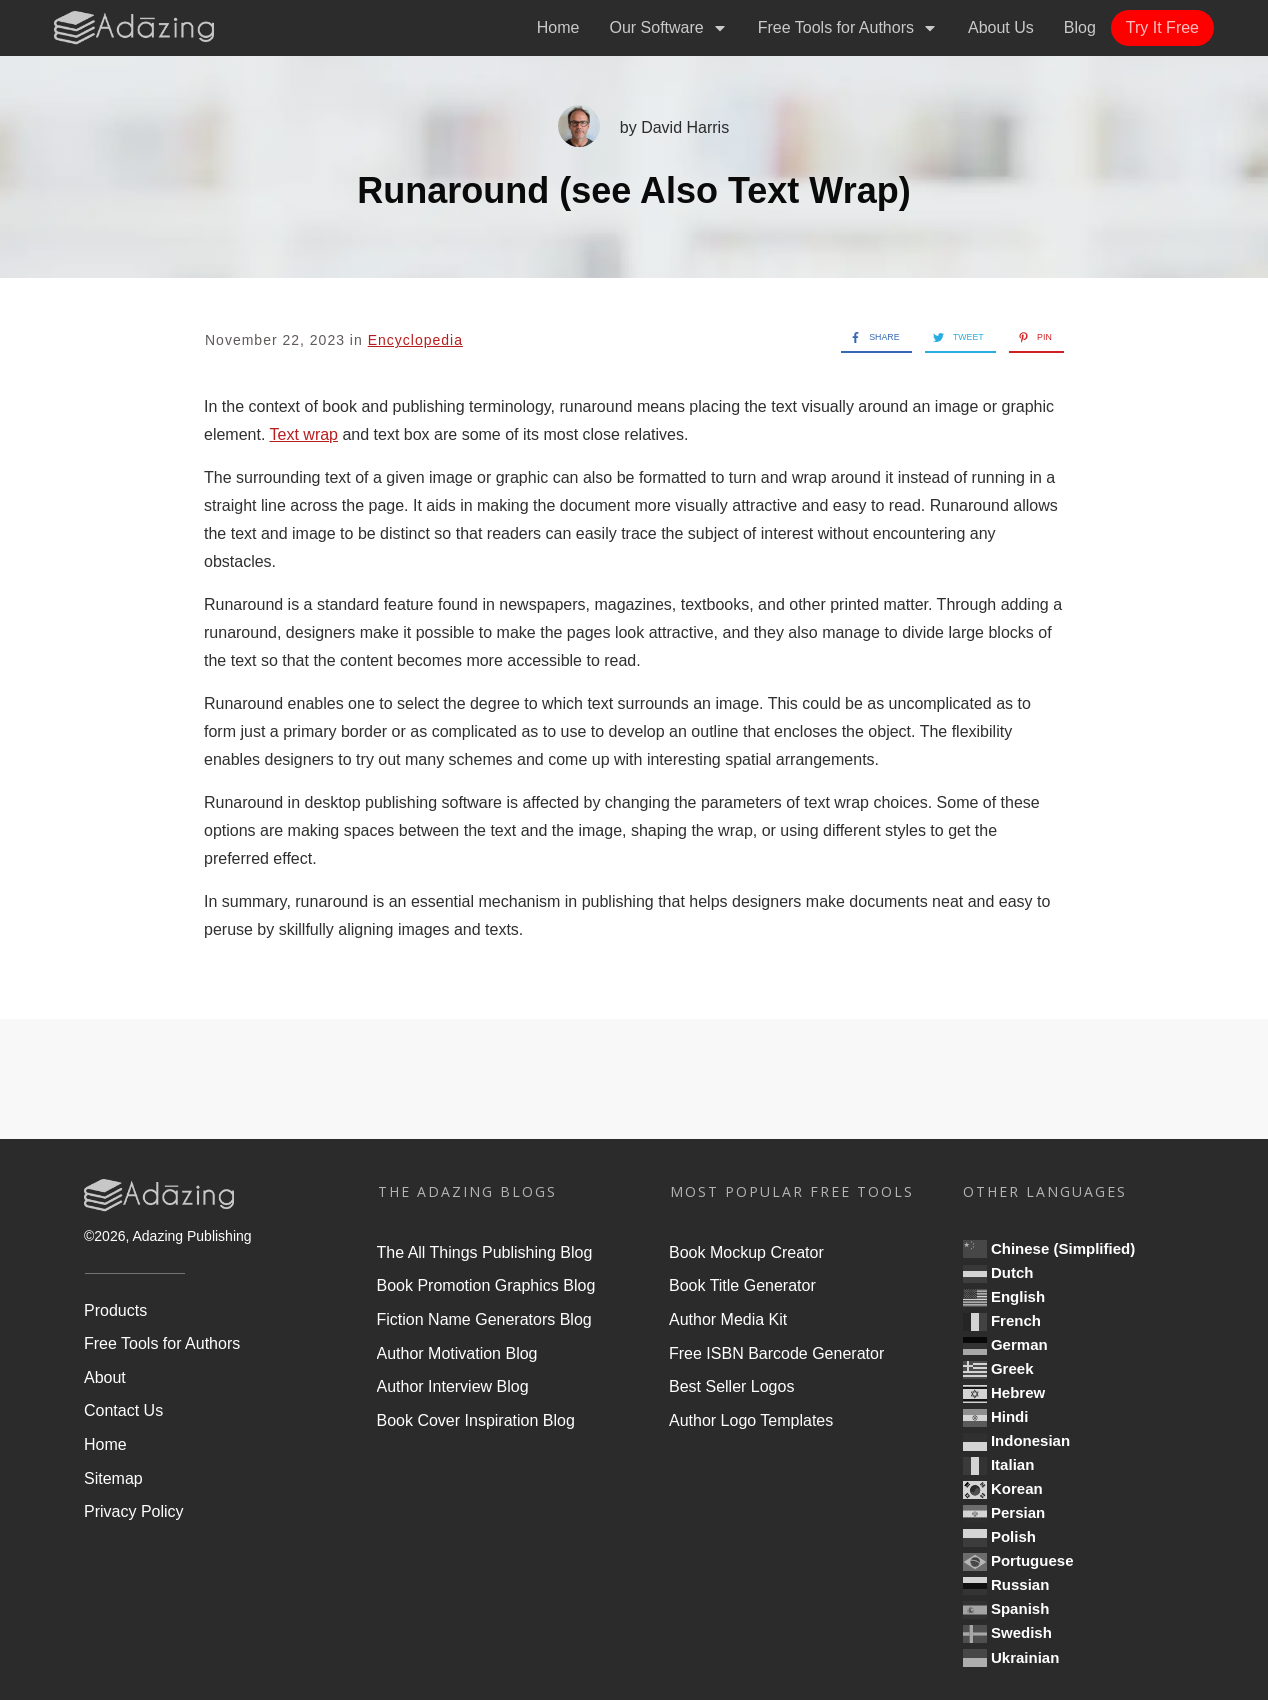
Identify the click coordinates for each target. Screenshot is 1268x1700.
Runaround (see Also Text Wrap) (633, 190)
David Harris (685, 127)
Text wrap (304, 434)
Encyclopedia (415, 340)
